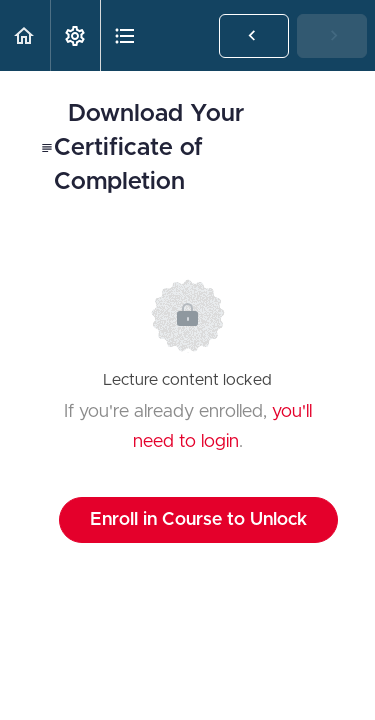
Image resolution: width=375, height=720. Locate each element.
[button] (25, 35)
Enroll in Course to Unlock (198, 520)
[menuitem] (75, 35)
